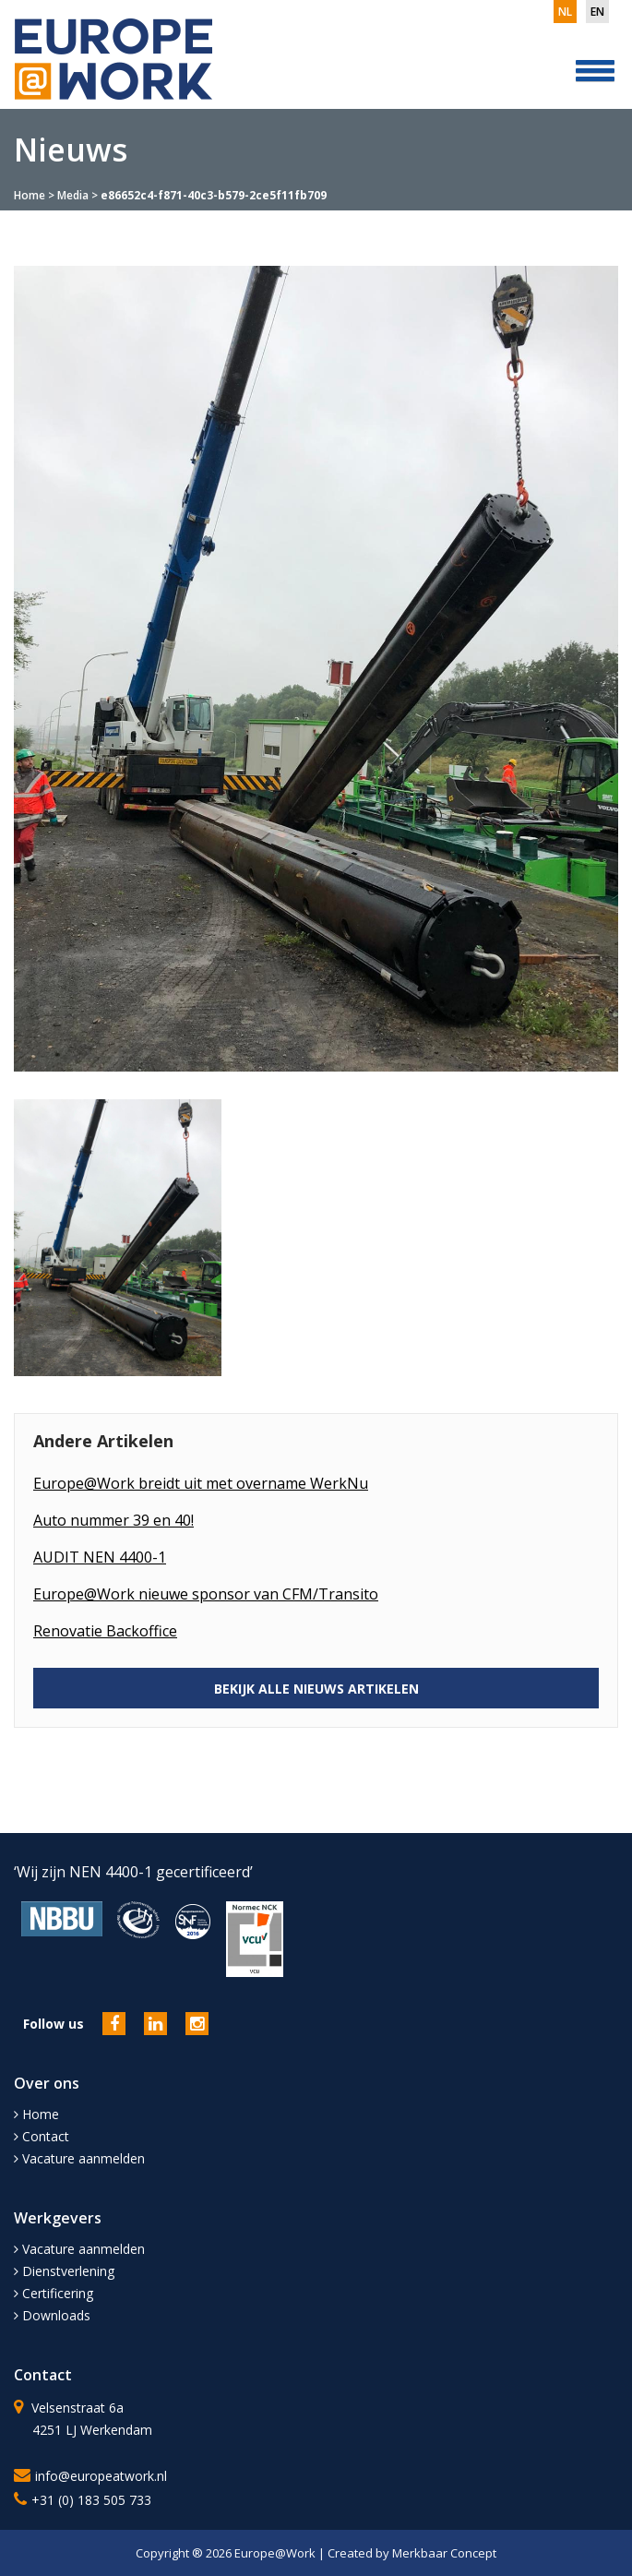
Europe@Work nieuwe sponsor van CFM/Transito (205, 1594)
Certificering (53, 2293)
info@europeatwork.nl (101, 2476)
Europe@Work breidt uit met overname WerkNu (200, 1483)
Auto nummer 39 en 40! (113, 1520)
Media (73, 195)
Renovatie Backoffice (105, 1631)
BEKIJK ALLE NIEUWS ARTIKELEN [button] (316, 1688)
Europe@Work (276, 2553)
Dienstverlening (64, 2271)
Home (29, 195)
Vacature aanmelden (79, 2158)
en (597, 11)
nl (565, 11)
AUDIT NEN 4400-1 (99, 1557)
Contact (41, 2136)
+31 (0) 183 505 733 (91, 2500)
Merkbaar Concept (444, 2553)
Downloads (52, 2315)
